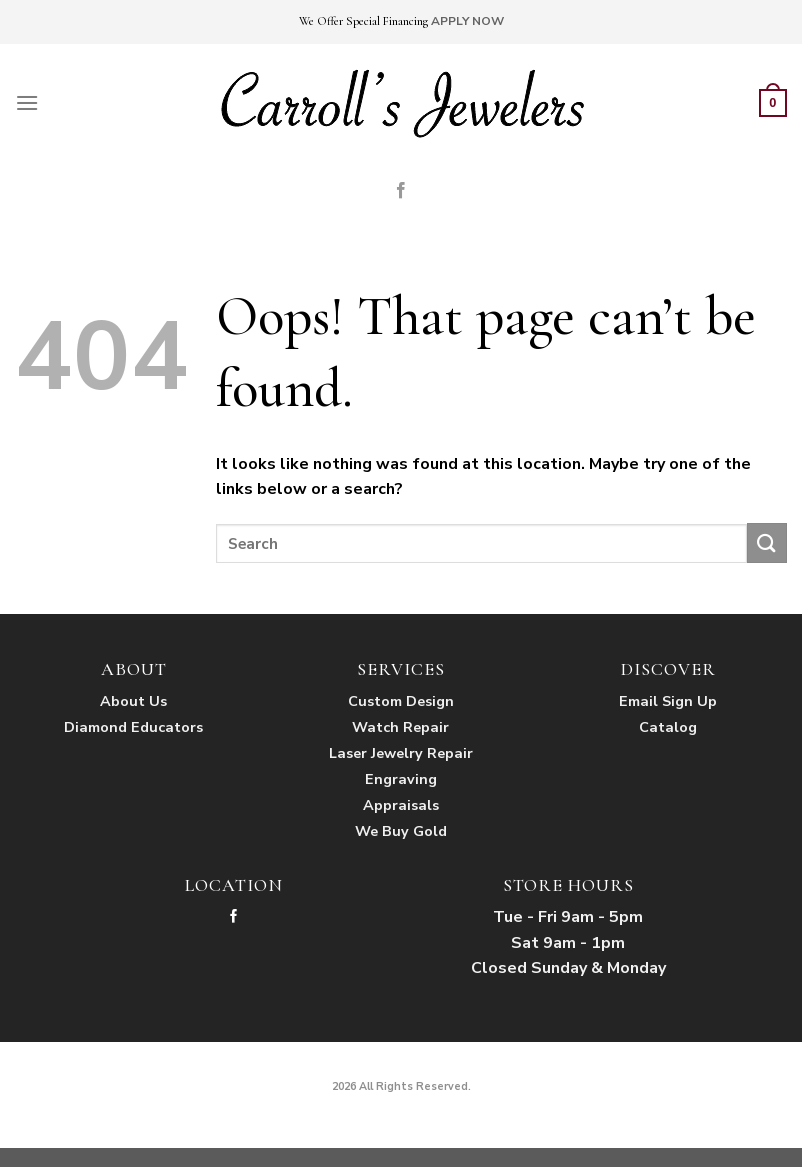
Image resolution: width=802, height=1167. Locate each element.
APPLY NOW (467, 21)
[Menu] (27, 102)
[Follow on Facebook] (401, 191)
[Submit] (767, 542)
